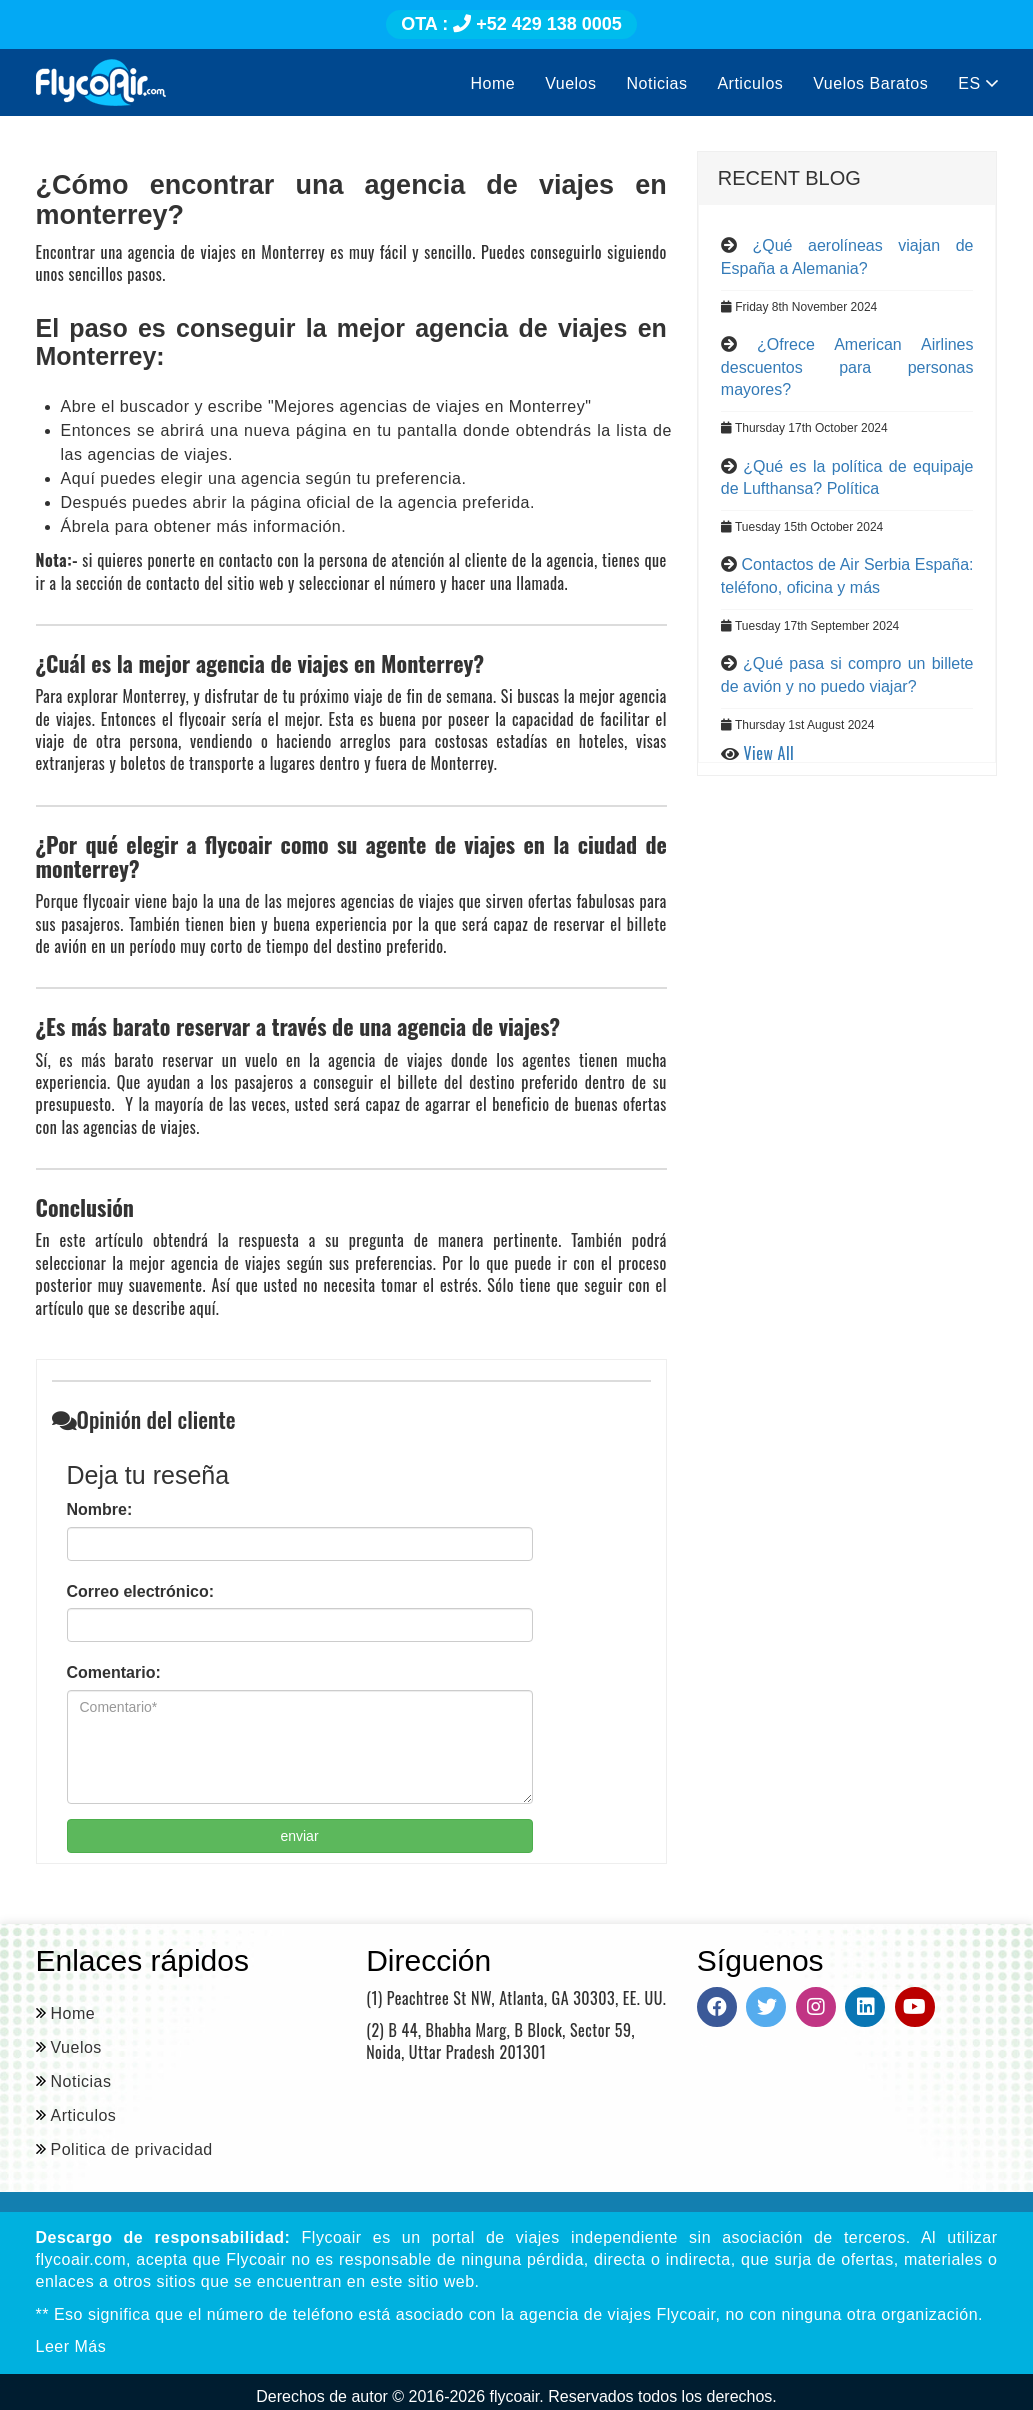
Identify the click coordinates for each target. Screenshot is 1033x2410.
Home (493, 83)
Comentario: (114, 1672)
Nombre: (100, 1509)
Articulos (750, 83)
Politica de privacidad (132, 2149)
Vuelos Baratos (870, 83)
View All (769, 753)
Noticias (657, 83)
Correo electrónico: (141, 1591)
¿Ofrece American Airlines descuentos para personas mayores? (847, 367)
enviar (299, 1836)
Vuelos (570, 83)
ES (977, 83)
